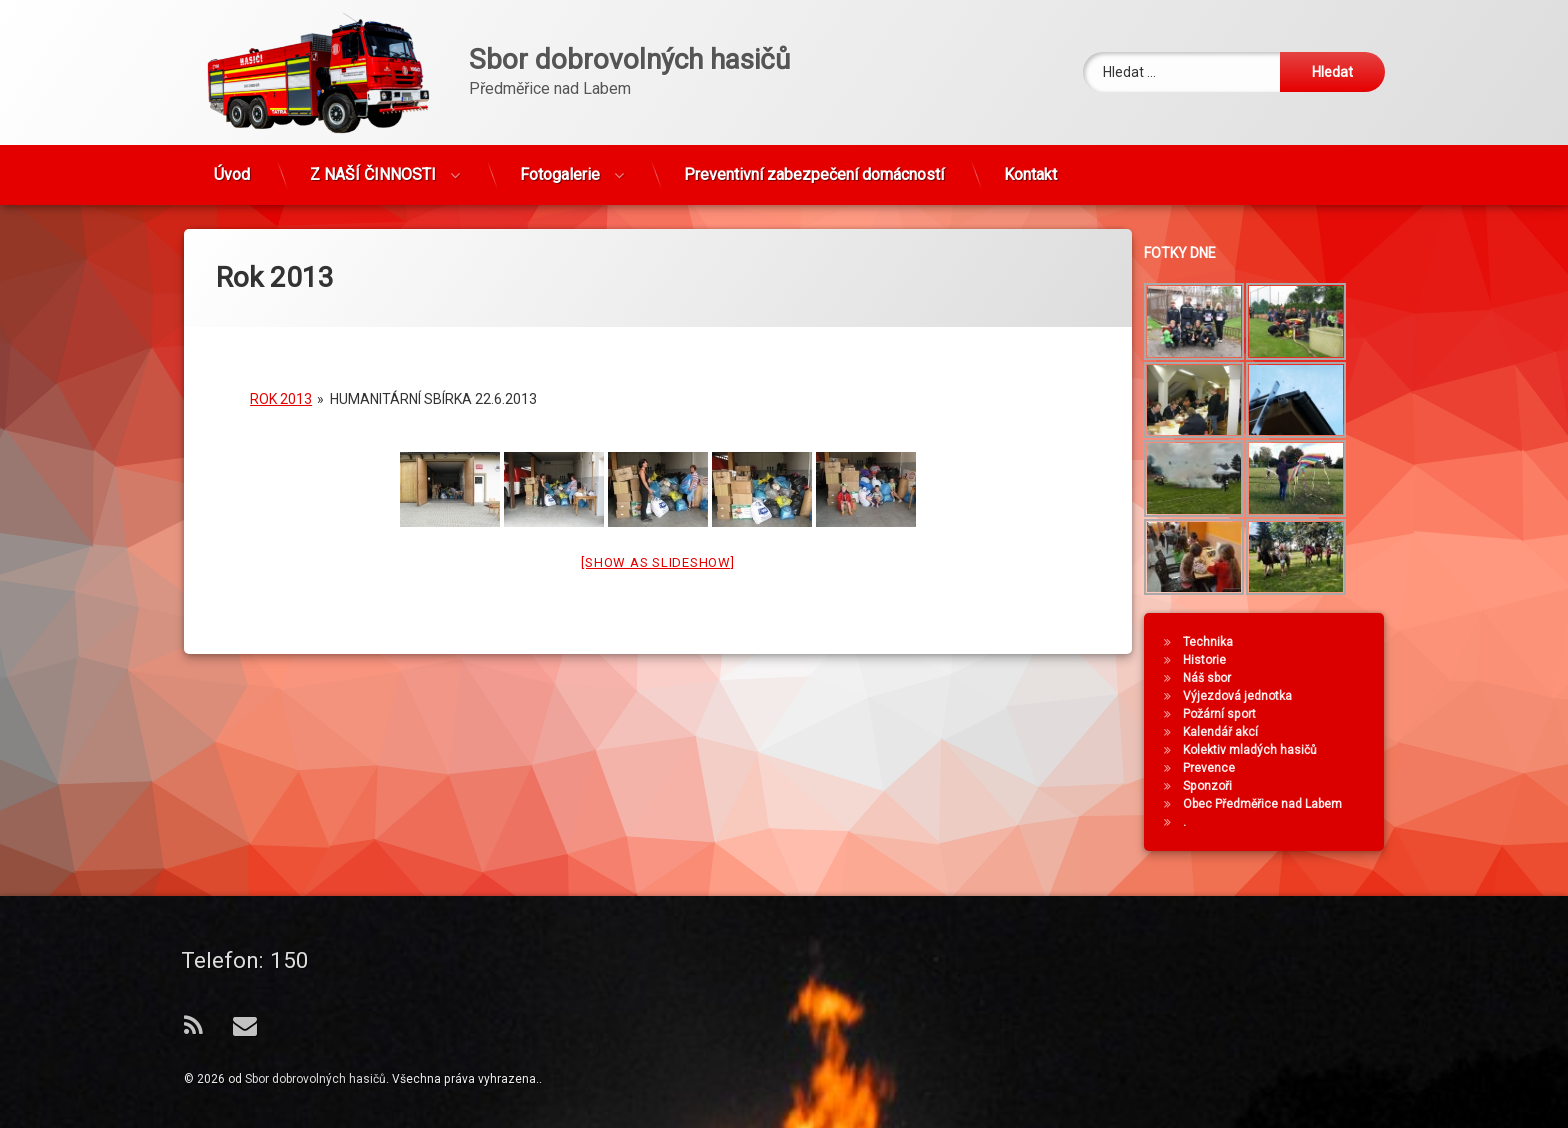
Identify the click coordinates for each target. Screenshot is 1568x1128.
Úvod (232, 166)
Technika (1217, 642)
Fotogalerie (560, 166)
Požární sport (1228, 714)
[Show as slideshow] (657, 545)
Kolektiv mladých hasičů (1259, 750)
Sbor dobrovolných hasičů (315, 1079)
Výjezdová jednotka (1246, 696)
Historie (1213, 660)
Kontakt (1030, 166)
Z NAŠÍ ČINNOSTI (373, 166)
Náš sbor (1216, 678)
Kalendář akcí (1229, 732)
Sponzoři (1216, 786)
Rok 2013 (281, 382)
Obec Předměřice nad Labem (1271, 804)
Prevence (1218, 768)
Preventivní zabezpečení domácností (814, 166)
